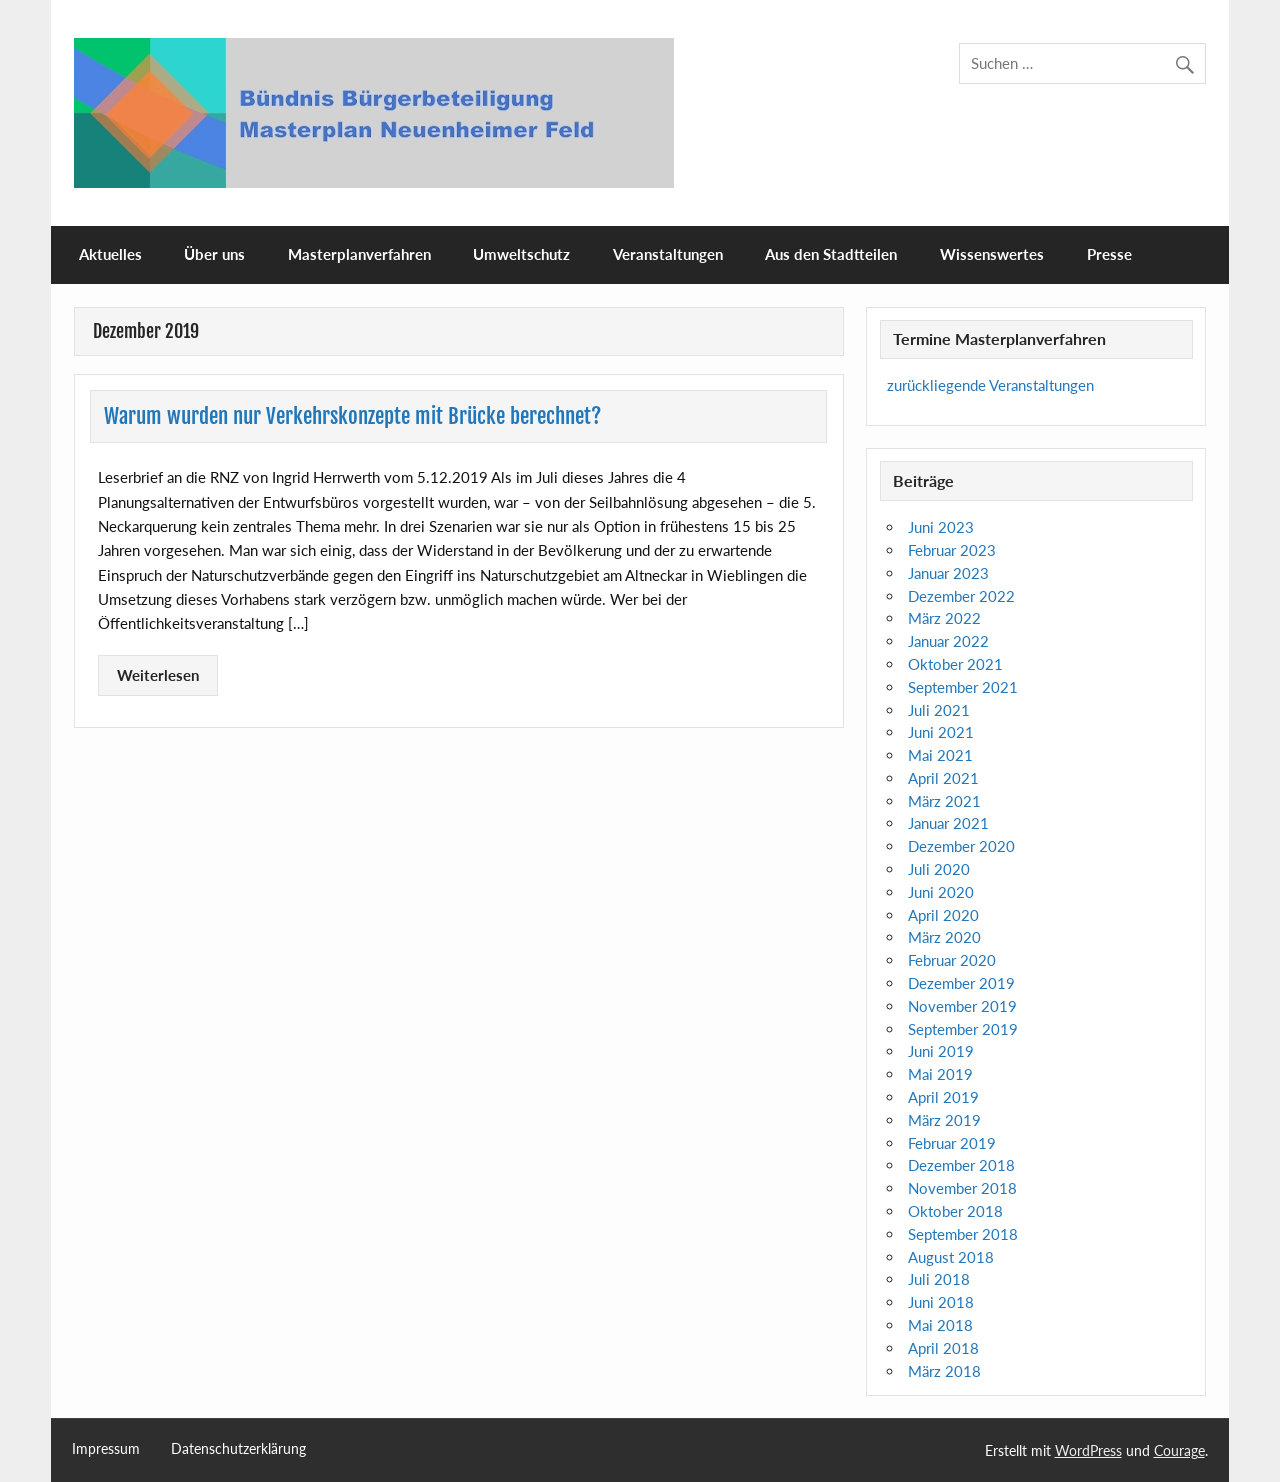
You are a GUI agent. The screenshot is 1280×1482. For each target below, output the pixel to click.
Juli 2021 (939, 710)
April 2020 (943, 915)
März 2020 (944, 937)
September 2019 (963, 1029)
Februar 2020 (952, 960)
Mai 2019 (940, 1074)
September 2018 (963, 1234)
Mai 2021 (940, 755)
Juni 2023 (941, 527)
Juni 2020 (941, 892)
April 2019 (943, 1097)
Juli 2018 (939, 1279)
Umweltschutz (521, 254)
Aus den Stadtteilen (831, 254)
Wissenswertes (992, 254)
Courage (1179, 1450)
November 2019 (962, 1006)
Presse (1109, 254)
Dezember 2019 (961, 983)
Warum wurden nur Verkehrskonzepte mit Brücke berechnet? (352, 416)
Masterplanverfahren (359, 254)
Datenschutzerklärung (238, 1449)
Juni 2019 (941, 1051)
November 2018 (962, 1188)
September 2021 (963, 687)
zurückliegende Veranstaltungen (990, 385)
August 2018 (951, 1257)
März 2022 (944, 618)
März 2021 (944, 801)
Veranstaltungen (668, 254)
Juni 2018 (941, 1302)
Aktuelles (110, 254)
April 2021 (943, 778)
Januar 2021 (948, 823)
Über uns (214, 254)
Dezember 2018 (961, 1165)
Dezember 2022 (961, 596)
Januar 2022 (948, 641)
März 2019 (944, 1120)
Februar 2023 (952, 550)
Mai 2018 (940, 1325)
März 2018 (944, 1371)
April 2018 (943, 1348)
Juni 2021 (941, 732)
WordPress (1088, 1450)
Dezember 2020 (961, 846)
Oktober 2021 (955, 664)
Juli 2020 (939, 869)
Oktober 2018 (955, 1211)
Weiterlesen (158, 675)
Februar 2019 (952, 1143)
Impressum (106, 1449)
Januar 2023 (948, 573)
